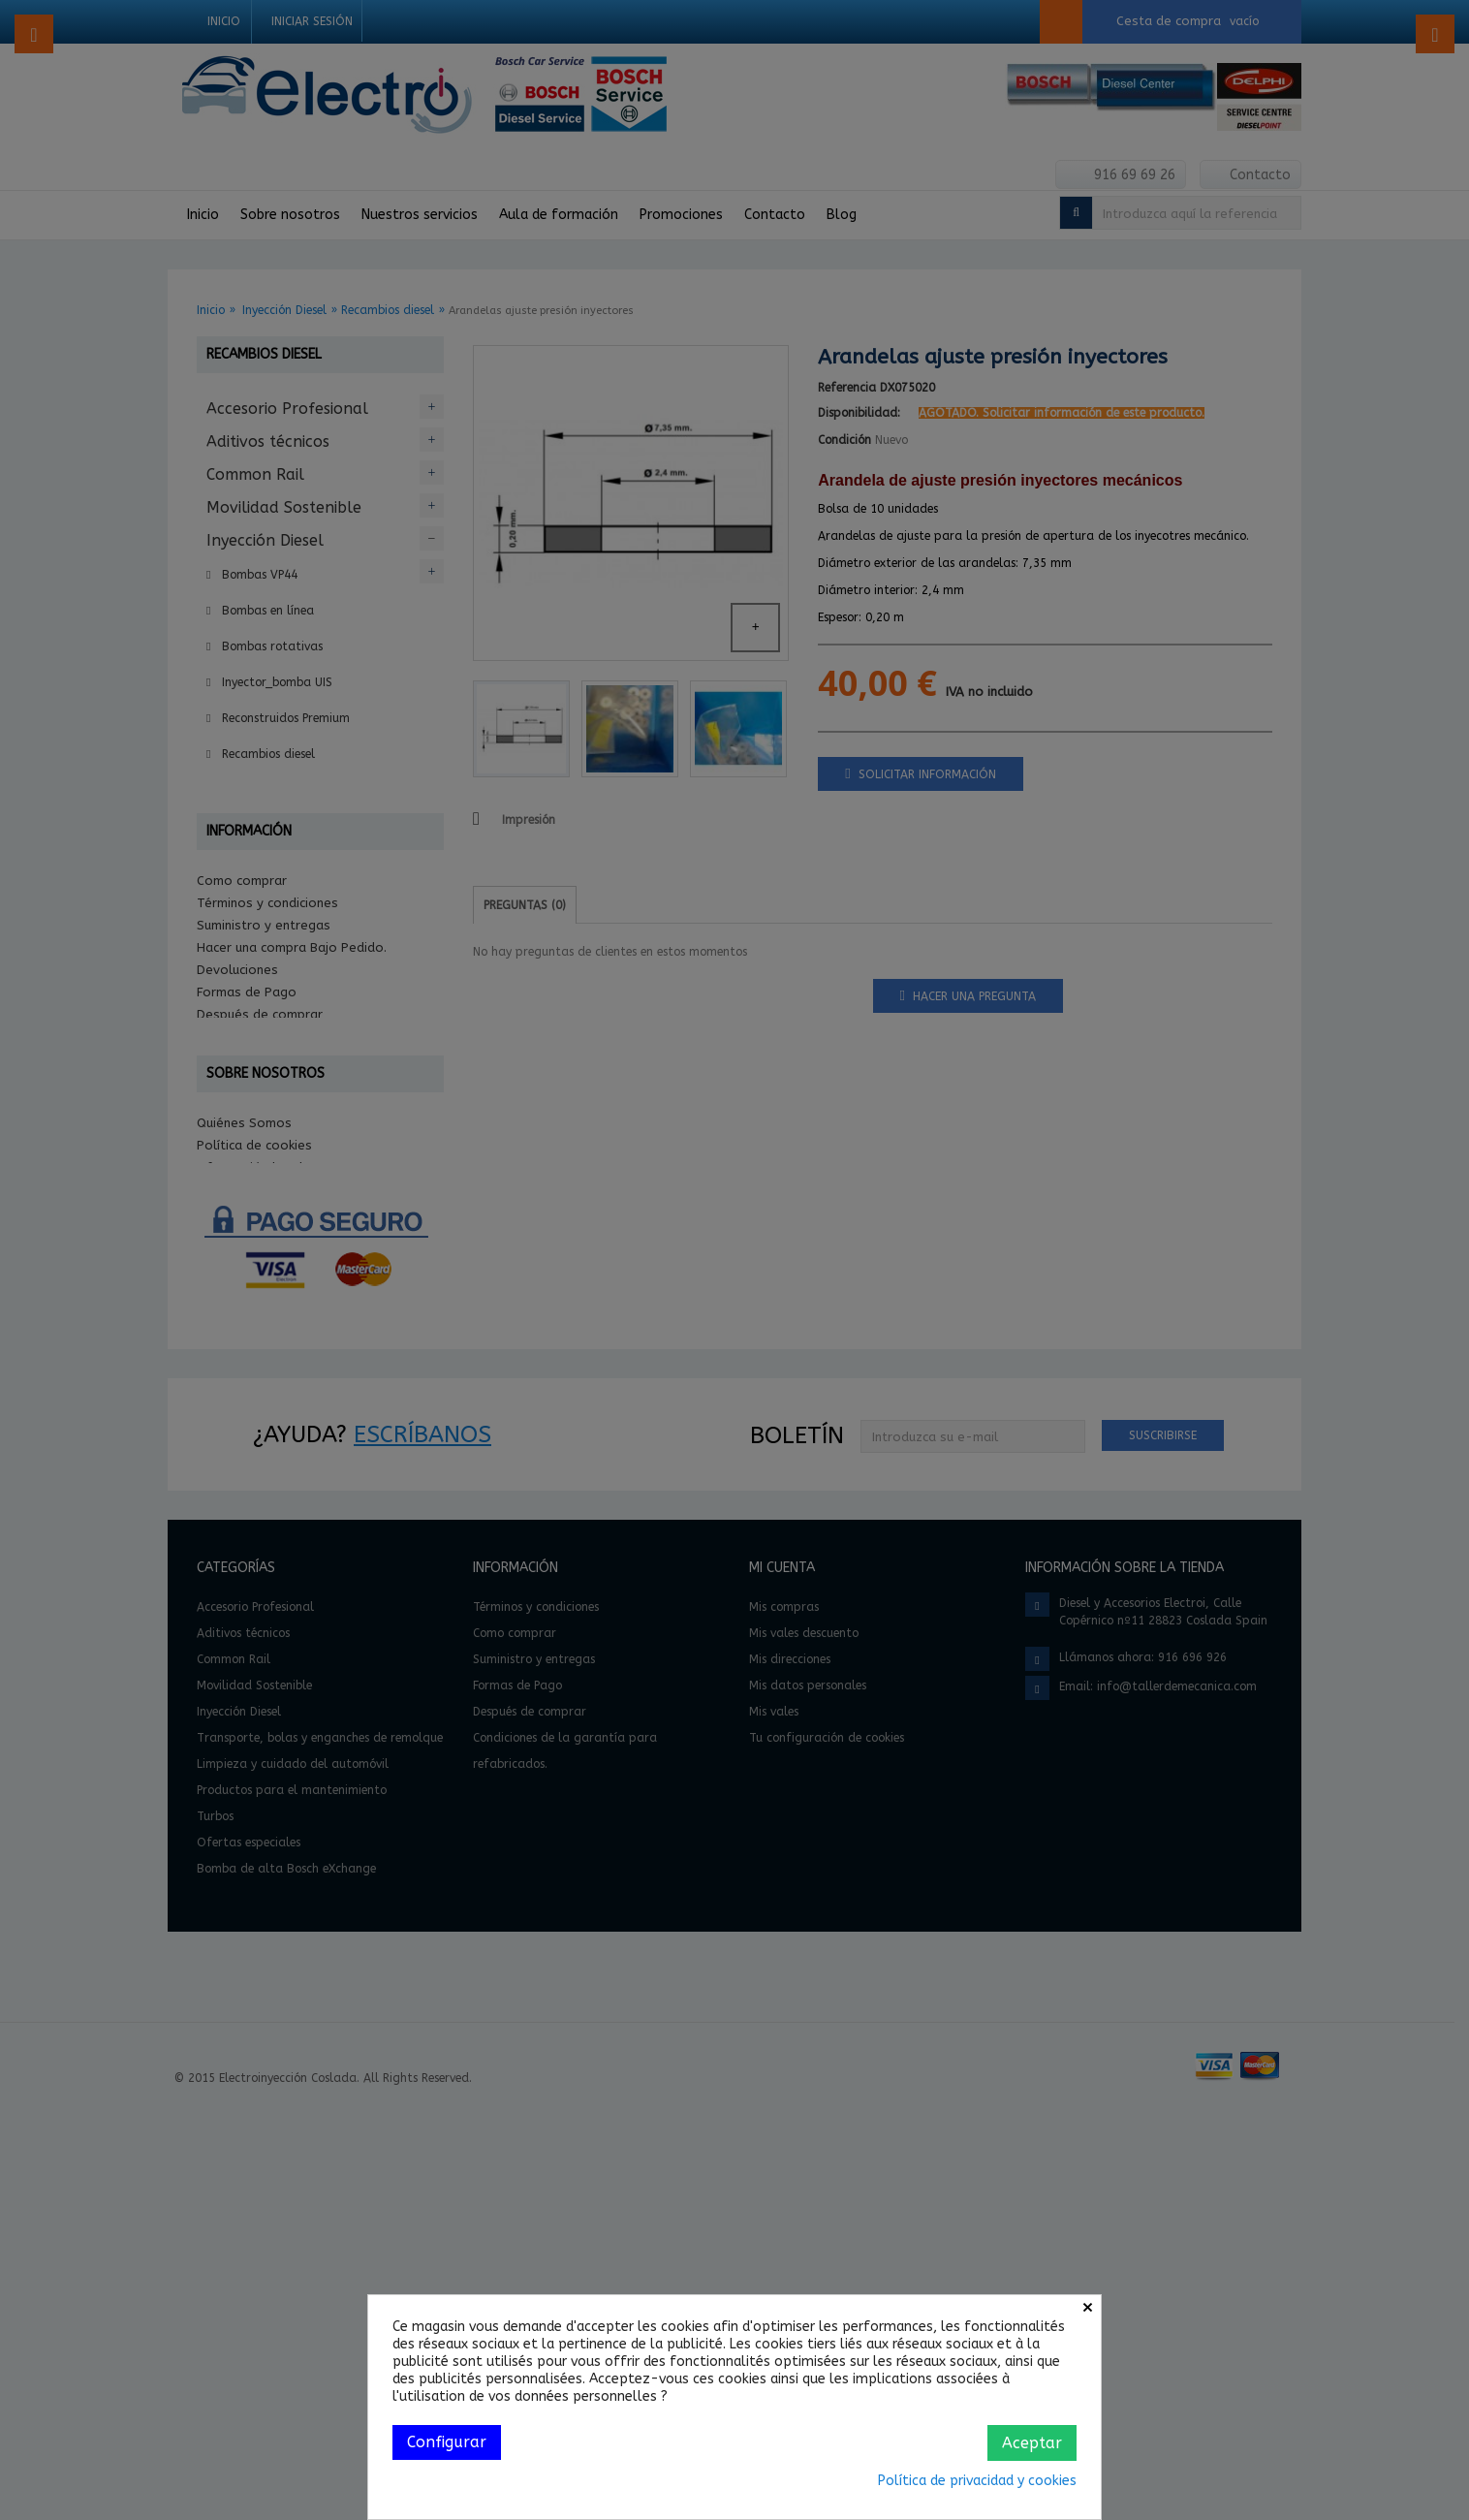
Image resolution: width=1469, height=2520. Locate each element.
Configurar (446, 2442)
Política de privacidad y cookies (977, 2481)
